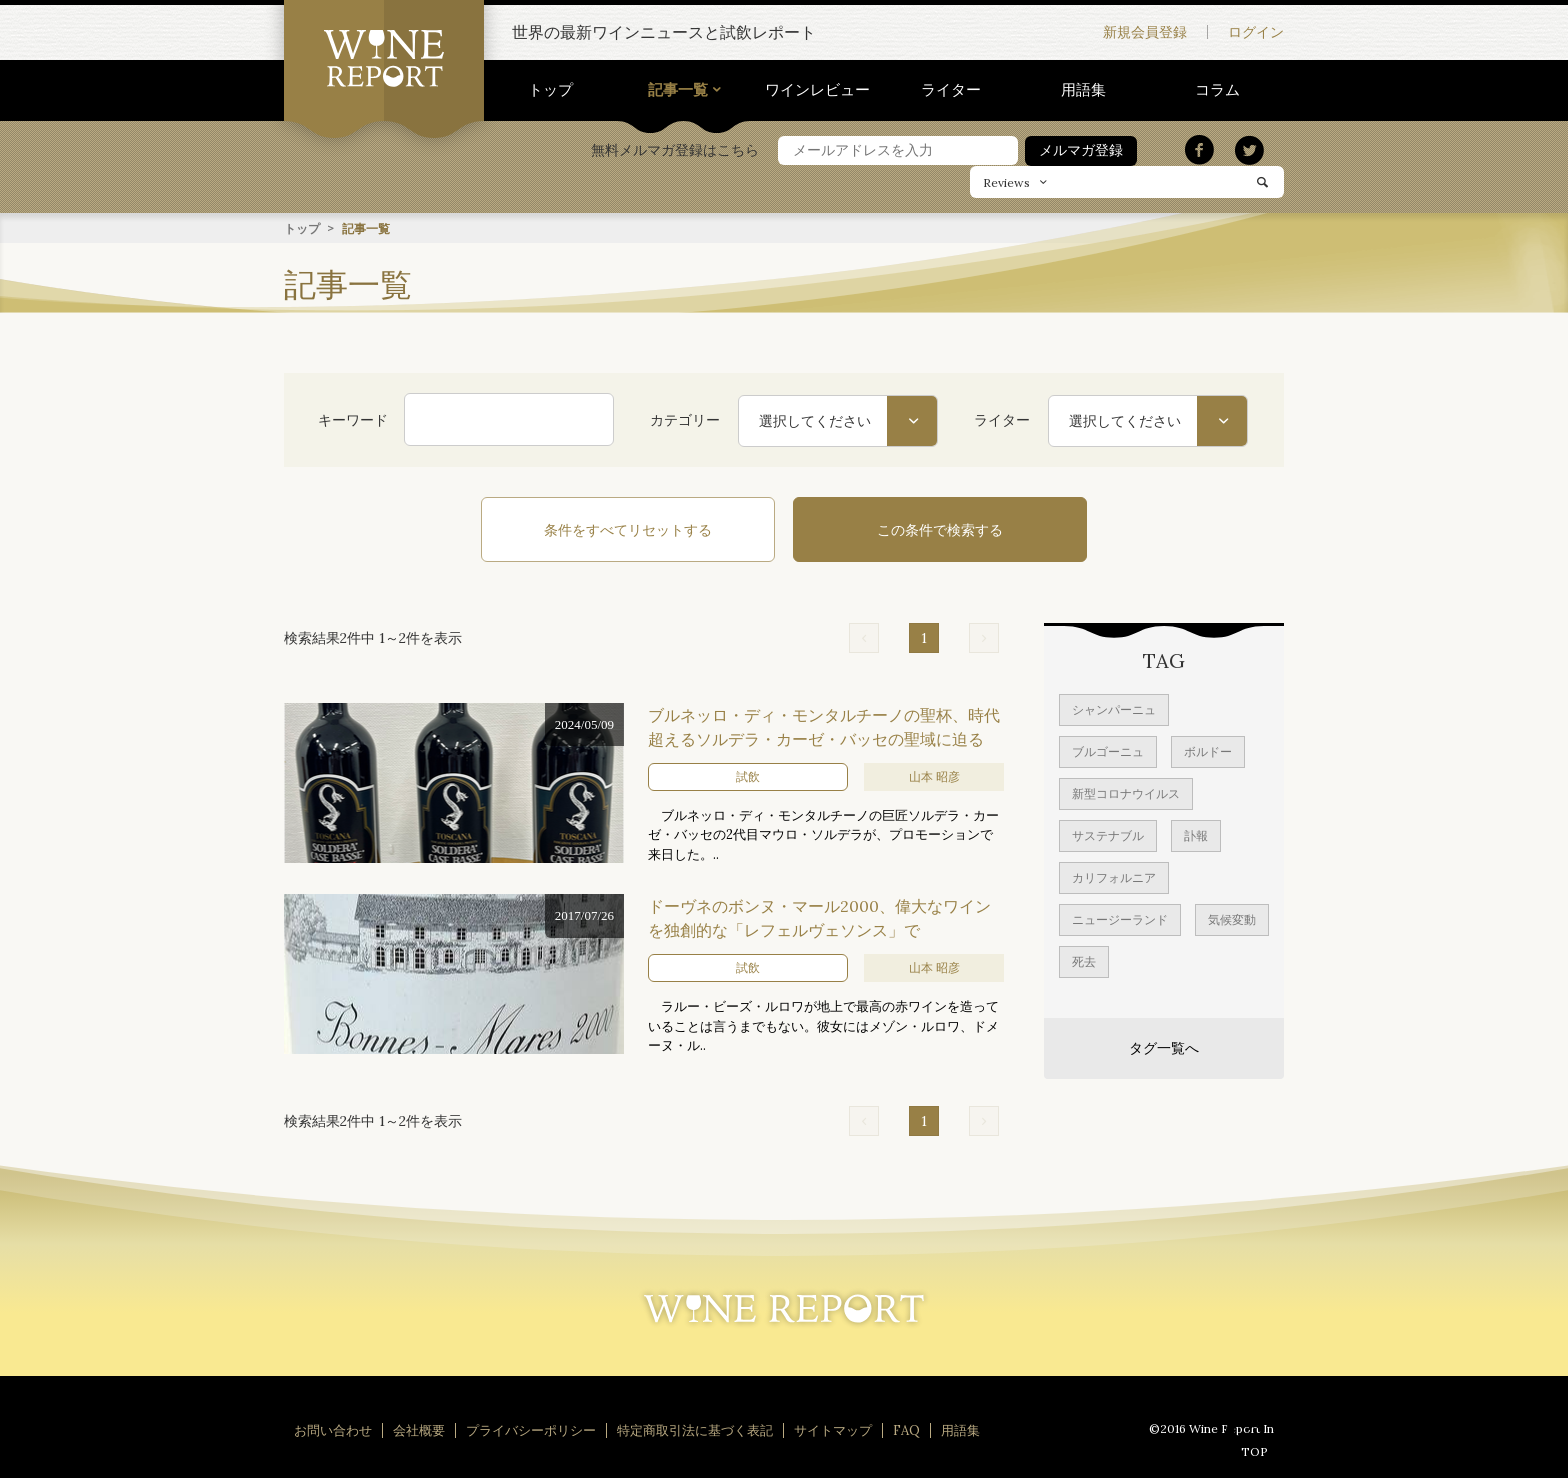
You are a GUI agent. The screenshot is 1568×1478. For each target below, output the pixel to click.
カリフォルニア (1114, 875)
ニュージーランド (1120, 917)
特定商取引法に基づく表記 (695, 1428)
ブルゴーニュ (1108, 749)
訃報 (1196, 833)
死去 (1084, 959)
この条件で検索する (914, 529)
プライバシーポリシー (531, 1428)
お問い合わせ (333, 1428)
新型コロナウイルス (1126, 791)
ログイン (1256, 32)
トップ (550, 89)
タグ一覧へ (1164, 1046)
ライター (951, 89)
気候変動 (1232, 917)
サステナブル (1108, 833)
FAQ (906, 1428)
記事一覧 (678, 89)
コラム (1217, 89)
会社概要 (419, 1428)
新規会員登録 (1145, 32)
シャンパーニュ (1114, 707)
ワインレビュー (817, 89)
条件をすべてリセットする (654, 529)
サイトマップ (833, 1428)
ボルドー (1208, 749)
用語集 (1083, 89)
